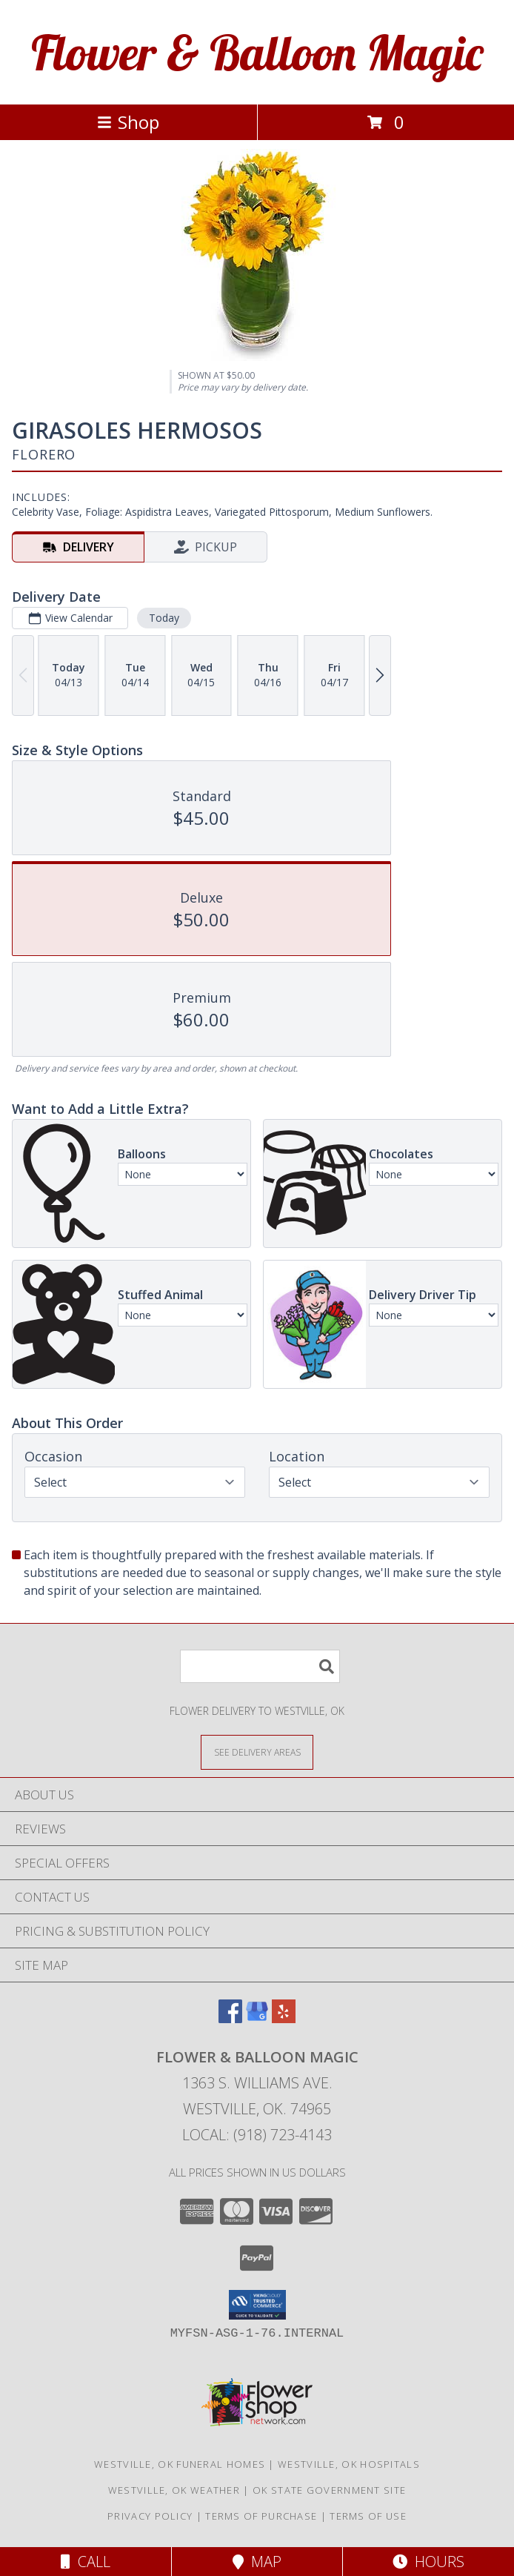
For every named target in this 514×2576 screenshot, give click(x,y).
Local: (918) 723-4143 (257, 2135)
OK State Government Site (329, 2490)
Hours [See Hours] (428, 2562)
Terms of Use (368, 2516)
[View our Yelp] (284, 2018)
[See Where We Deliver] (257, 1752)
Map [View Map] (257, 2562)
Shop (128, 122)
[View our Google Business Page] (257, 2018)
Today (164, 618)
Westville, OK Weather (174, 2490)
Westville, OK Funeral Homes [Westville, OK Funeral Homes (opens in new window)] (179, 2464)
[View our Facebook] (230, 2018)
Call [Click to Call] (85, 2562)
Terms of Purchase (261, 2516)
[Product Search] (260, 1666)
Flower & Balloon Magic (257, 52)
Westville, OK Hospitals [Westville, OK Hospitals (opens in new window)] (349, 2464)
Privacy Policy (150, 2516)
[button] (257, 2305)
